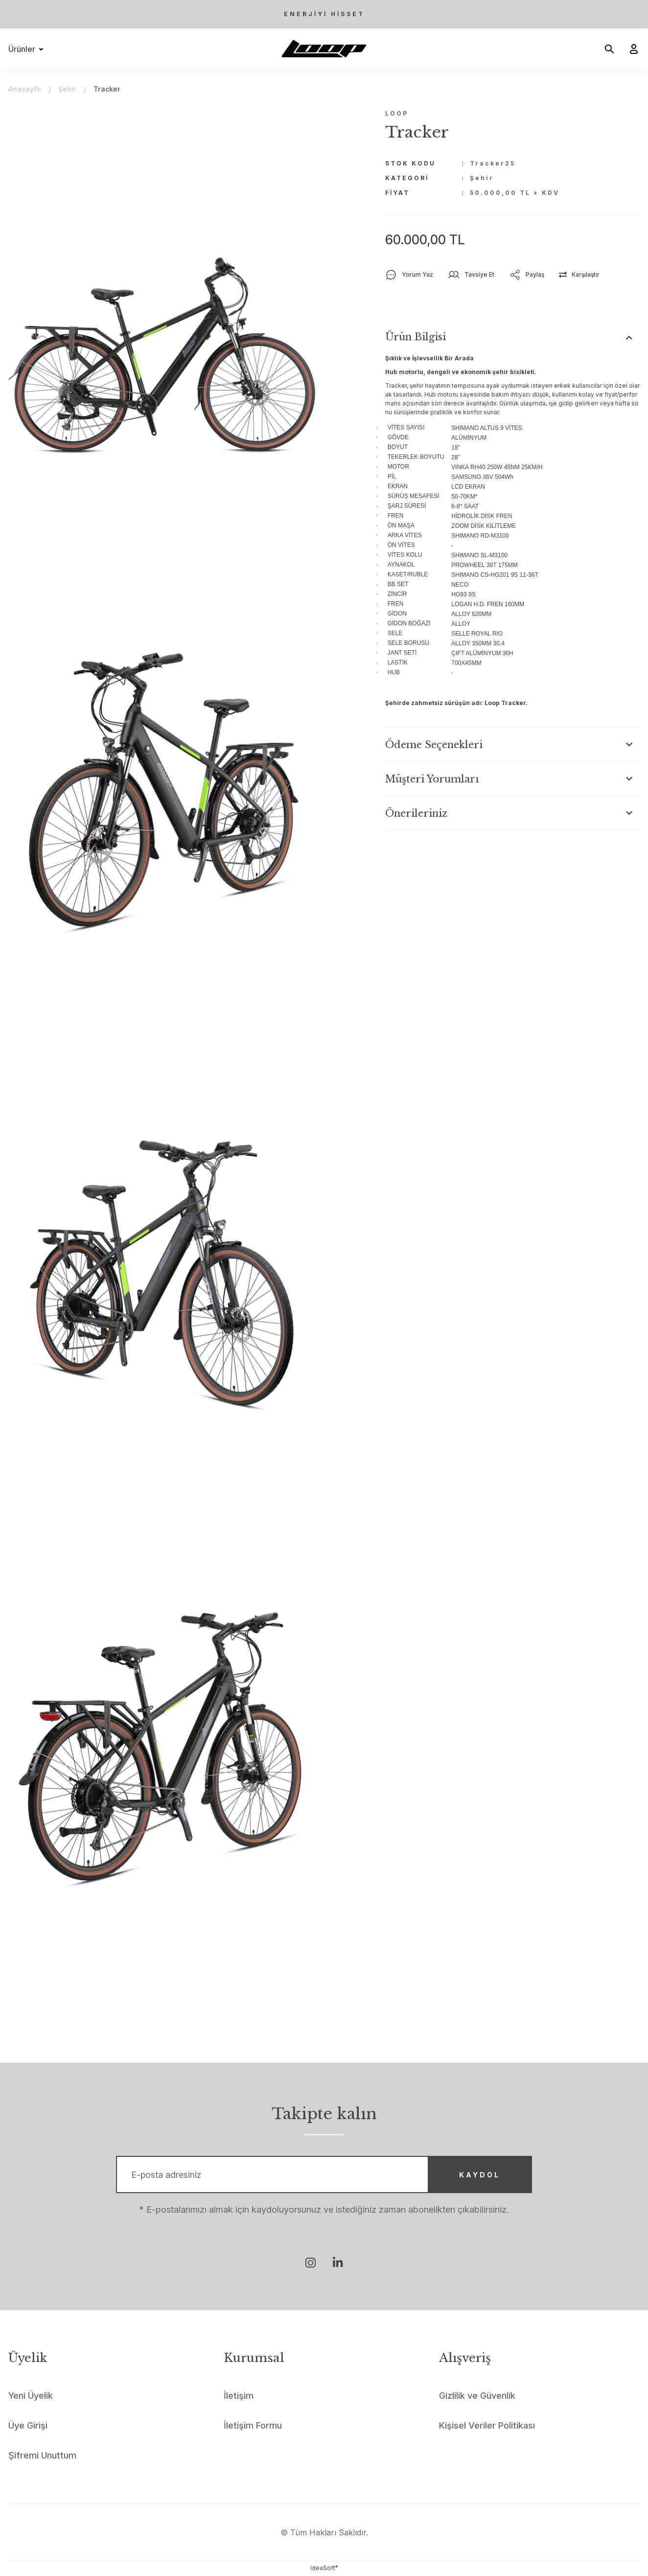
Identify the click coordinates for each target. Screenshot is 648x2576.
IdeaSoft (324, 2569)
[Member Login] (630, 49)
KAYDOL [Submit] (478, 2175)
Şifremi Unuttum (42, 2456)
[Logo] (324, 49)
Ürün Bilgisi (415, 337)
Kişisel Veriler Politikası (487, 2426)
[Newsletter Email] (324, 2175)
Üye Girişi (27, 2426)
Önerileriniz (416, 813)
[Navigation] (27, 49)
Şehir (482, 178)
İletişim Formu (253, 2426)
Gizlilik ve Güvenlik (477, 2396)
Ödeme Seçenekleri (434, 745)
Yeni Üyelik (30, 2396)
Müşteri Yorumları (432, 779)
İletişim (239, 2396)
